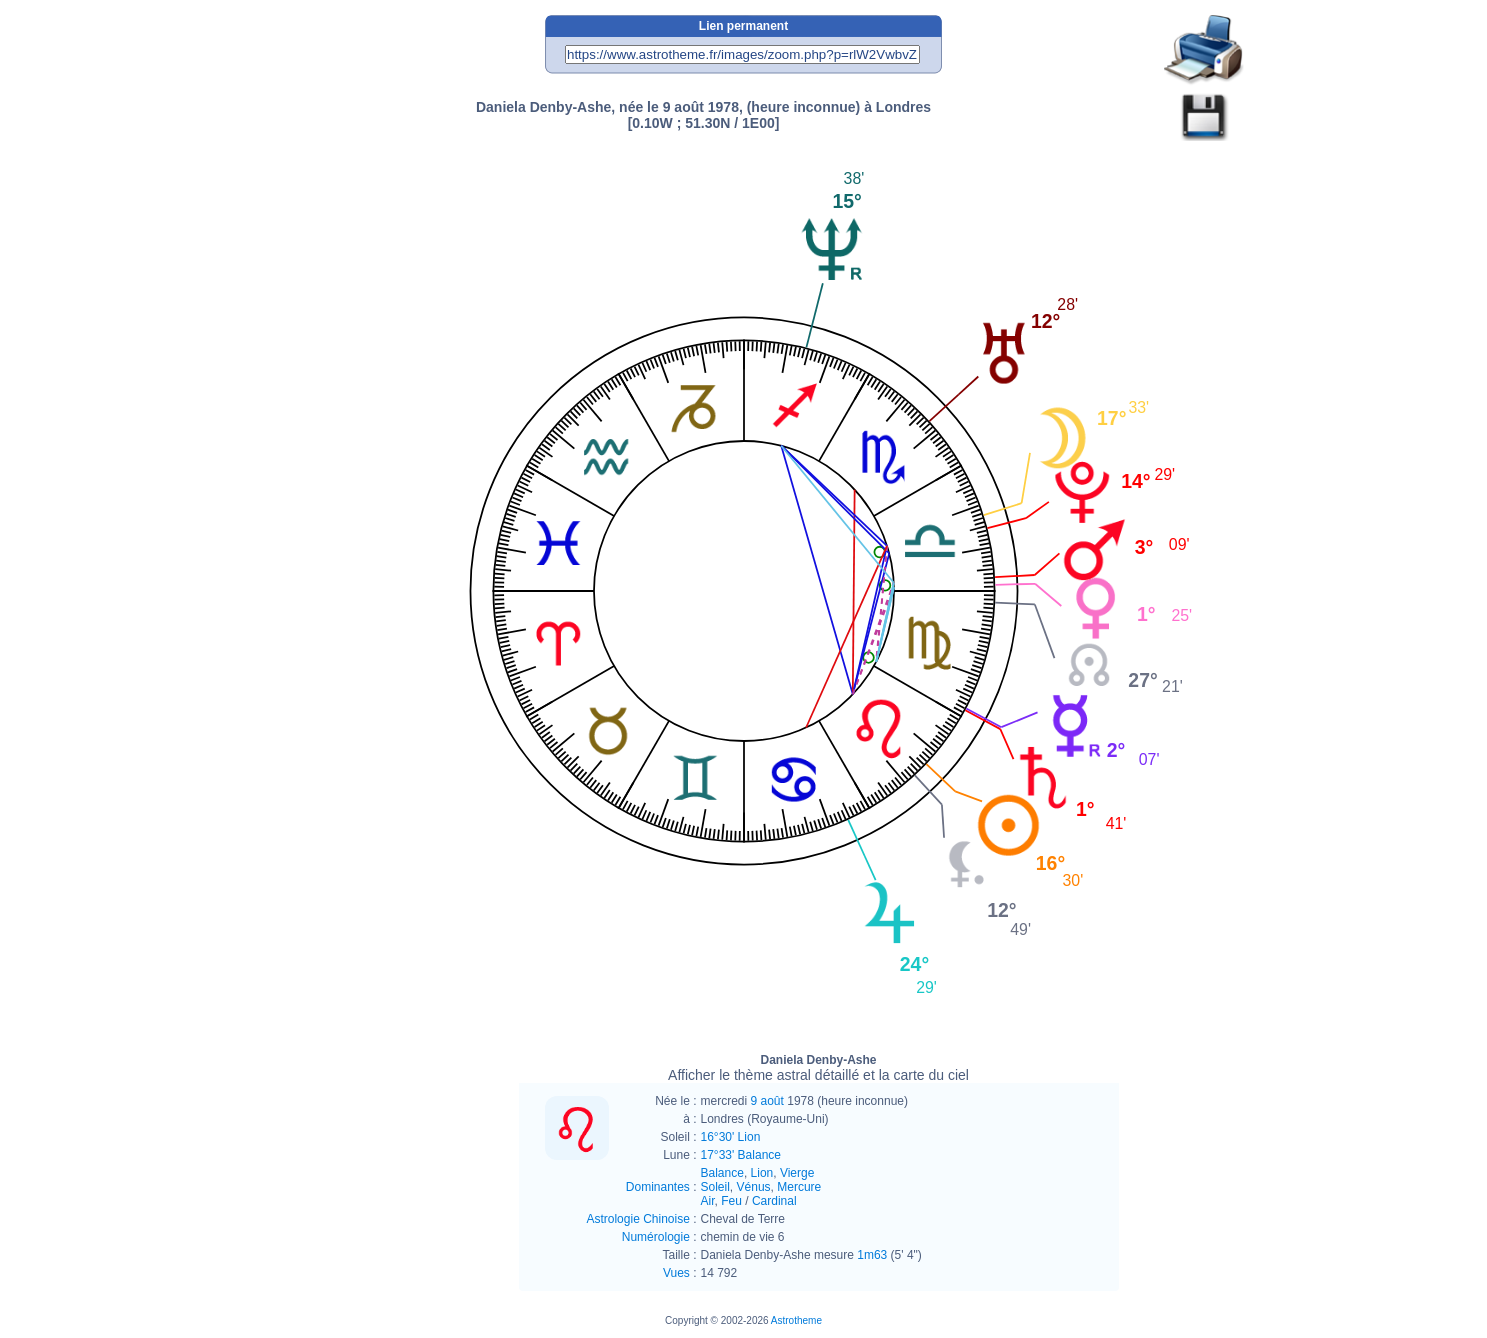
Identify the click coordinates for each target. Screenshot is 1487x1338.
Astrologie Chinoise (637, 1219)
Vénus (754, 1187)
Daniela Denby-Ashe (818, 1068)
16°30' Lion (731, 1137)
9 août (767, 1101)
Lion (762, 1173)
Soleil (715, 1187)
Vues (676, 1273)
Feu (731, 1201)
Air (708, 1201)
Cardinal (774, 1201)
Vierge (797, 1173)
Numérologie (656, 1237)
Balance (722, 1173)
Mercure (799, 1187)
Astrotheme (796, 1320)
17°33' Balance (741, 1155)
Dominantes (658, 1187)
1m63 (872, 1255)
